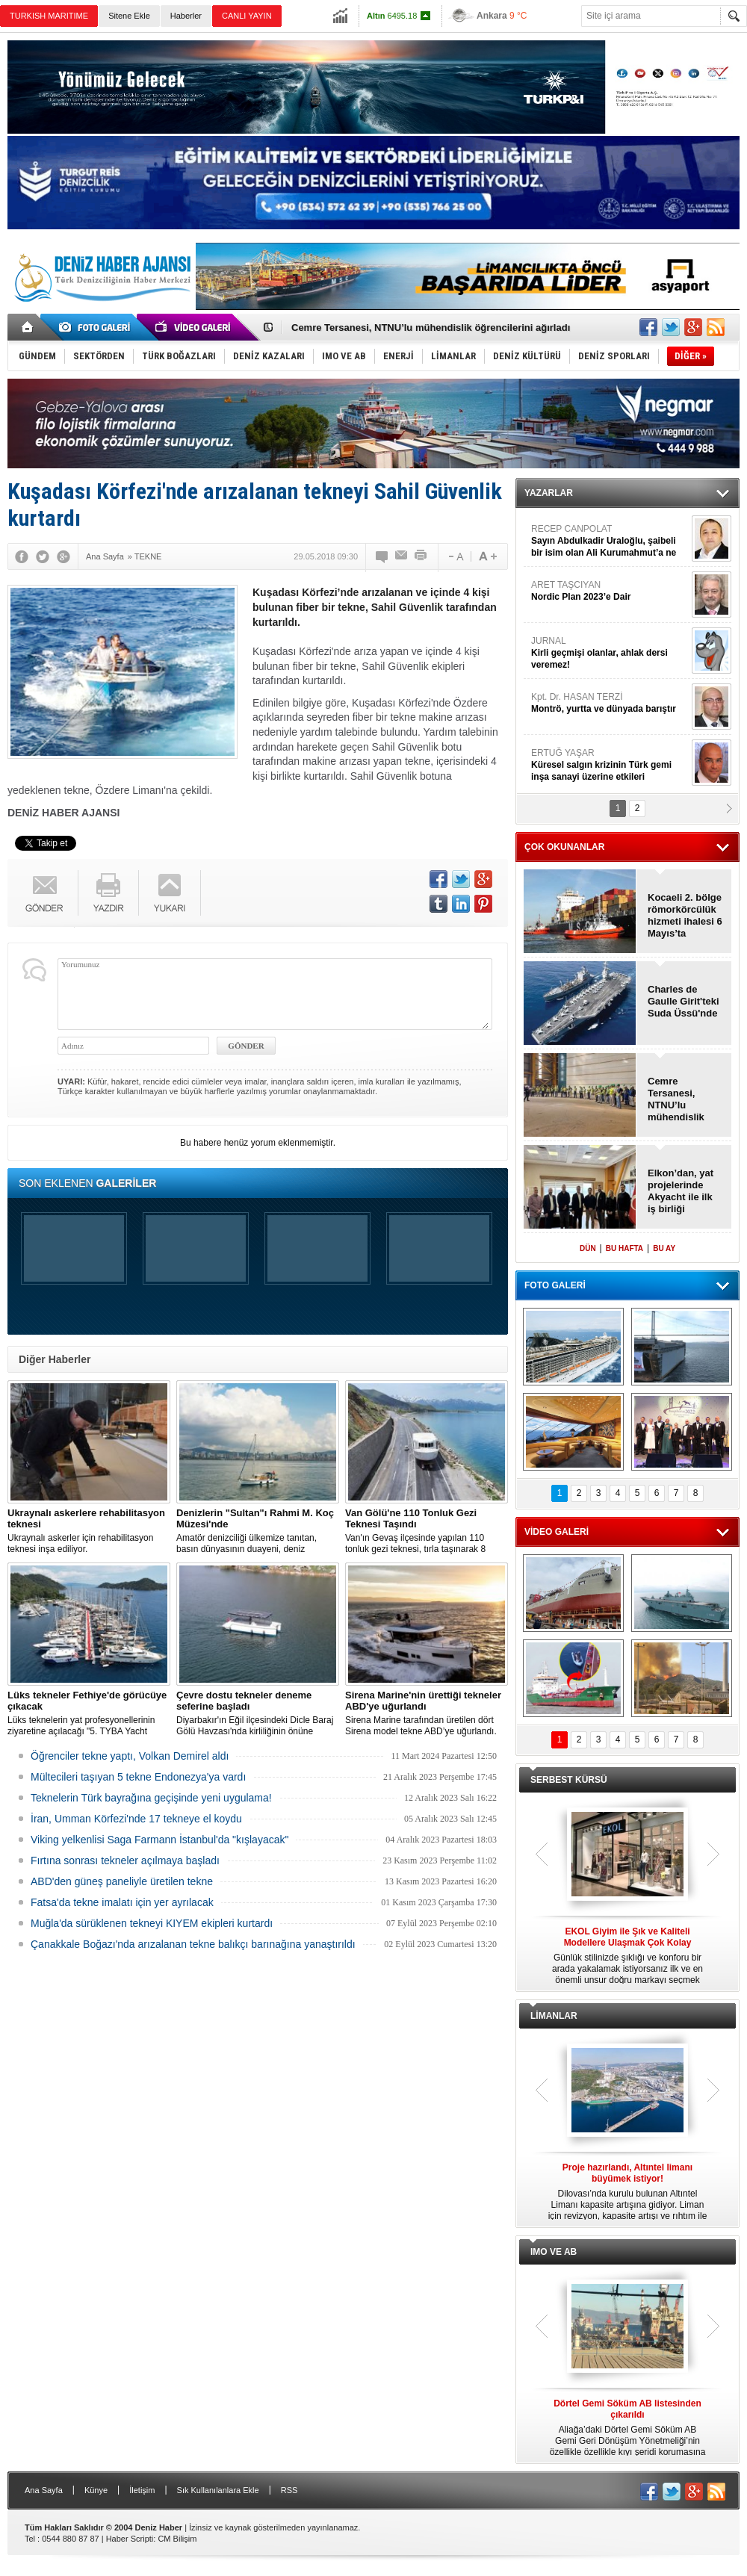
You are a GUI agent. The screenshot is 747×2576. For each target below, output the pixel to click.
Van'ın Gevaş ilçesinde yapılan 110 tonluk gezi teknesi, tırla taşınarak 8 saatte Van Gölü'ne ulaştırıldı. (426, 1531)
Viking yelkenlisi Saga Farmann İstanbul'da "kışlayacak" (159, 1840)
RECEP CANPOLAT (609, 541)
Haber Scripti (130, 2538)
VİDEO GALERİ (556, 1532)
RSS (289, 2490)
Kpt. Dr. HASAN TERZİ (609, 703)
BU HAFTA (624, 1248)
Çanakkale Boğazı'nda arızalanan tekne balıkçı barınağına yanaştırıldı (193, 1944)
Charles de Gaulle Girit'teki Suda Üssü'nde (683, 1001)
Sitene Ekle (129, 15)
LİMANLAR (553, 2016)
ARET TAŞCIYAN (609, 591)
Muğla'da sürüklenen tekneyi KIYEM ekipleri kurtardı (152, 1923)
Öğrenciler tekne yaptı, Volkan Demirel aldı (130, 1756)
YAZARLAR (548, 493)
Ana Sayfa (44, 2490)
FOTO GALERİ (555, 1285)
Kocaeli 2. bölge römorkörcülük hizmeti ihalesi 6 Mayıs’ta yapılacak (685, 916)
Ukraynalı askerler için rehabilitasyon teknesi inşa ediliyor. (88, 1530)
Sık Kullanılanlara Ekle (218, 2490)
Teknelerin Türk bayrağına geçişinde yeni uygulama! (151, 1798)
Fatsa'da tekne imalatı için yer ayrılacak (122, 1902)
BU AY (664, 1248)
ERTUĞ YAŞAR (609, 765)
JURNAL (609, 653)
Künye (96, 2490)
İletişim (142, 2490)
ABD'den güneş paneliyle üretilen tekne (122, 1881)
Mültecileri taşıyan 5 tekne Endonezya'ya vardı (138, 1777)
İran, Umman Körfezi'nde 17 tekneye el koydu (136, 1819)
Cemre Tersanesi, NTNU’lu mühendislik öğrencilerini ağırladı (430, 327)
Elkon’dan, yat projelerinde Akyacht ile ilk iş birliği (680, 1190)
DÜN (588, 1248)
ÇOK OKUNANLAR (564, 847)
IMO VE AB (553, 2252)
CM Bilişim (177, 2538)
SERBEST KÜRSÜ (568, 1780)
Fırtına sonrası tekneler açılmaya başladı (125, 1860)
